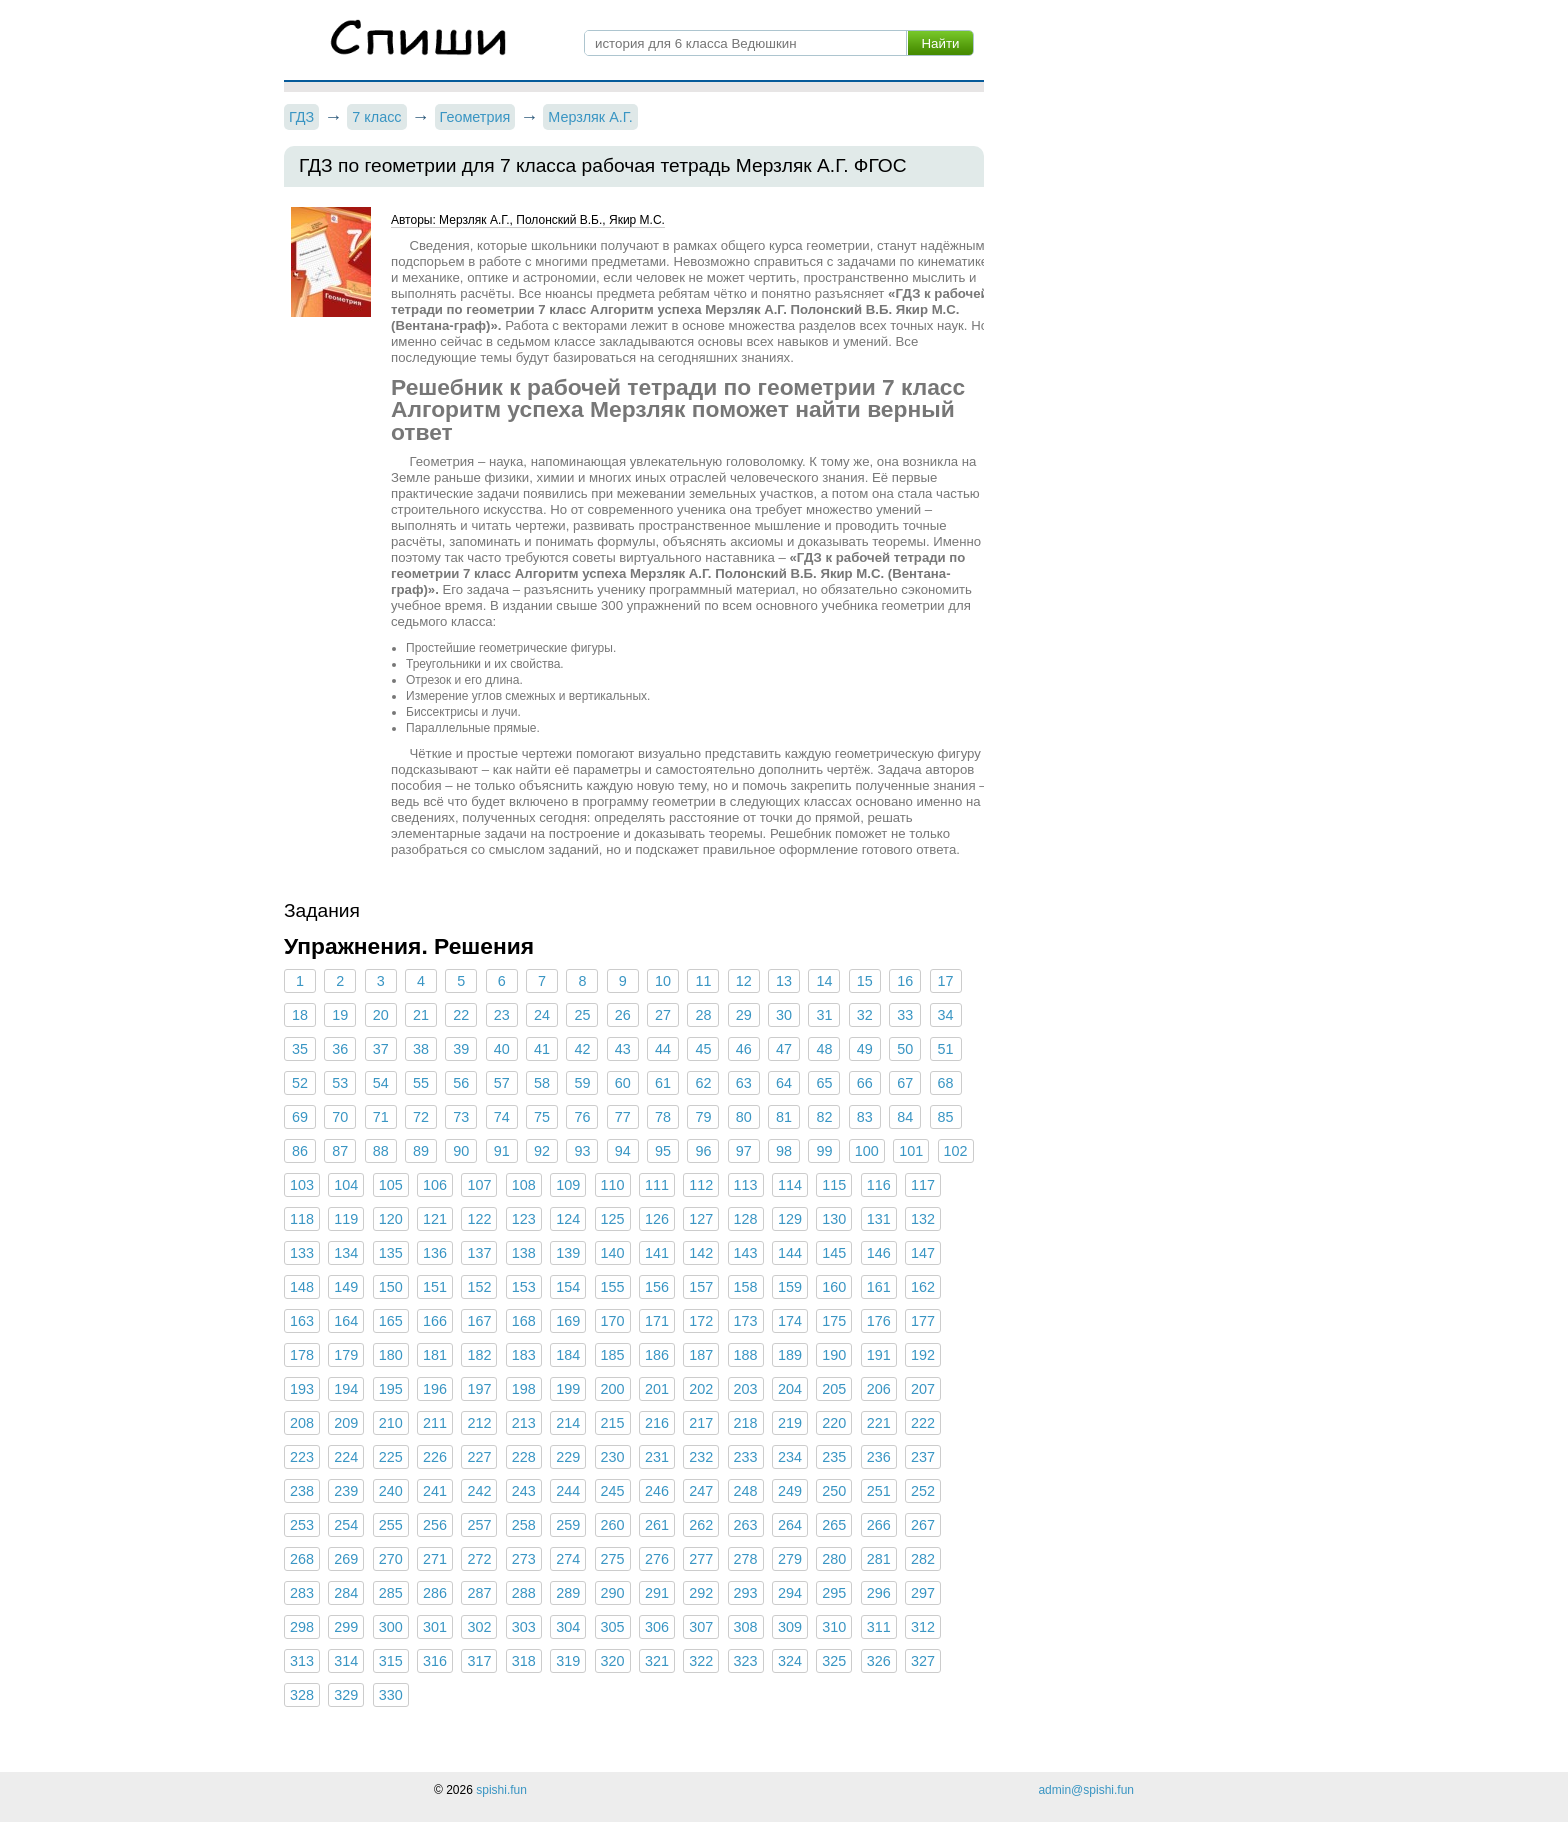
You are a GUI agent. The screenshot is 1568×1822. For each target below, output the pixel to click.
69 (300, 1117)
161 (879, 1287)
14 (824, 981)
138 (524, 1253)
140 (613, 1253)
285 (391, 1593)
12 (744, 981)
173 (746, 1321)
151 (435, 1287)
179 (346, 1355)
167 (479, 1321)
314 (346, 1661)
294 (790, 1593)
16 (905, 981)
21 (421, 1015)
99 (824, 1151)
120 (391, 1219)
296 (879, 1593)
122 (479, 1219)
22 (461, 1015)
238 (302, 1491)
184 (568, 1355)
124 (568, 1219)
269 (346, 1559)
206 (879, 1389)
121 (435, 1219)
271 (435, 1559)
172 (701, 1321)
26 (623, 1015)
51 (945, 1049)
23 (502, 1015)
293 (746, 1593)
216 (657, 1423)
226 (435, 1457)
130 (834, 1219)
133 (302, 1253)
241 (435, 1491)
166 (435, 1321)
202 (701, 1389)
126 (657, 1219)
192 (923, 1355)
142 (701, 1253)
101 (911, 1151)
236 (879, 1457)
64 (784, 1083)
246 (657, 1491)
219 (790, 1423)
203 (746, 1389)
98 (784, 1151)
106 (435, 1185)
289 (568, 1593)
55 (421, 1083)
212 (479, 1423)
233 (746, 1457)
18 (300, 1015)
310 (834, 1627)
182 (479, 1355)
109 (568, 1185)
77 (623, 1117)
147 (923, 1253)
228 (524, 1457)
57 (502, 1083)
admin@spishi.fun (1086, 1790)
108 (524, 1185)
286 (435, 1593)
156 (657, 1287)
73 (461, 1117)
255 (391, 1525)
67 (905, 1083)
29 (744, 1015)
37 (381, 1049)
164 (346, 1321)
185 (613, 1355)
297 (923, 1593)
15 (865, 981)
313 (302, 1661)
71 (381, 1117)
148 (302, 1287)
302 (479, 1627)
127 (701, 1219)
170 (613, 1321)
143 (746, 1253)
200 (613, 1389)
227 (479, 1457)
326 (879, 1661)
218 (746, 1423)
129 (790, 1219)
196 (435, 1389)
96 (703, 1151)
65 (824, 1083)
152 (479, 1287)
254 (346, 1525)
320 (613, 1661)
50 (905, 1049)
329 (346, 1695)
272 (479, 1559)
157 (701, 1287)
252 (923, 1491)
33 (905, 1015)
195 (391, 1389)
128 (746, 1219)
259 (568, 1525)
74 (502, 1117)
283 (302, 1593)
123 (524, 1219)
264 (790, 1525)
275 (613, 1559)
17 (945, 981)
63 (744, 1083)
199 (568, 1389)
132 (923, 1219)
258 (524, 1525)
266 (879, 1525)
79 (703, 1117)
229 (568, 1457)
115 (834, 1185)
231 (657, 1457)
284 (346, 1593)
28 (703, 1015)
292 (701, 1593)
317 (479, 1661)
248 (746, 1491)
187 (701, 1355)
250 (834, 1491)
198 (524, 1389)
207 (923, 1389)
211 (435, 1423)
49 (865, 1049)
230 (613, 1457)
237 (923, 1457)
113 (746, 1185)
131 (879, 1219)
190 (834, 1355)
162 (923, 1287)
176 (879, 1321)
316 (435, 1661)
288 (524, 1593)
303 (524, 1627)
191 (879, 1355)
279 (790, 1559)
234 (790, 1457)
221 (879, 1423)
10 (663, 981)
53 (340, 1083)
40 (502, 1049)
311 (879, 1627)
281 (879, 1559)
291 (657, 1593)
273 (524, 1559)
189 (790, 1355)
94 (623, 1151)
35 (300, 1049)
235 (834, 1457)
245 (613, 1491)
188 (746, 1355)
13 (784, 981)
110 (613, 1185)
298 (302, 1627)
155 (613, 1287)
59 (582, 1083)
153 (524, 1287)
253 (302, 1525)
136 (435, 1253)
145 (834, 1253)
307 (701, 1627)
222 (923, 1423)
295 (834, 1593)
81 (784, 1117)
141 (657, 1253)
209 (346, 1423)
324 (790, 1661)
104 (346, 1185)
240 (391, 1491)
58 (542, 1083)
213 (524, 1423)
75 (542, 1117)
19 (340, 1015)
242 (479, 1491)
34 (945, 1015)
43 (623, 1049)
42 (582, 1049)
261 (657, 1525)
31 (824, 1015)
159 (790, 1287)
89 (421, 1151)
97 (744, 1151)
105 (391, 1185)
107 (479, 1185)
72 (421, 1117)
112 (701, 1185)
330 (391, 1695)
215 (613, 1423)
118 (302, 1219)
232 (701, 1457)
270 (391, 1559)
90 (461, 1151)
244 (568, 1491)
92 (542, 1151)
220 (834, 1423)
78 (663, 1117)
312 (923, 1627)
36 (340, 1049)
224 (346, 1457)
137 (479, 1253)
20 (381, 1015)
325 (834, 1661)
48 (824, 1049)
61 (663, 1083)
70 (340, 1117)
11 (703, 981)
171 (657, 1321)
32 (865, 1015)
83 (865, 1117)
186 (657, 1355)
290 (613, 1593)
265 (834, 1525)
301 (435, 1627)
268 (302, 1559)
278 (746, 1559)
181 (435, 1355)
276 (657, 1559)
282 (923, 1559)
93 (582, 1151)
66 (865, 1083)
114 (790, 1185)
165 (391, 1321)
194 (346, 1389)
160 (834, 1287)
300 (391, 1627)
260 (613, 1525)
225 (391, 1457)
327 (923, 1661)
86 (300, 1151)
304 (568, 1627)
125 (613, 1219)
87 (340, 1151)
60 (623, 1083)
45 (703, 1049)
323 (746, 1661)
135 (391, 1253)
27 (663, 1015)
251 (879, 1491)
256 (435, 1525)
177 (923, 1321)
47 (784, 1049)
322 (701, 1661)
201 (657, 1389)
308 (746, 1627)
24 (542, 1015)
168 (524, 1321)
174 (790, 1321)
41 (542, 1049)
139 (568, 1253)
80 (744, 1117)
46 (744, 1049)
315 (391, 1661)
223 (302, 1457)
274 (568, 1559)
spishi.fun (501, 1790)
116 (879, 1185)
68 (945, 1083)
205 (834, 1389)
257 (479, 1525)
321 (657, 1661)
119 (346, 1219)
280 (834, 1559)
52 (300, 1083)
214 (568, 1423)
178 (302, 1355)
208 (302, 1423)
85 (945, 1117)
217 (701, 1423)
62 (703, 1083)
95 (663, 1151)
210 (391, 1423)
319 (568, 1661)
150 (391, 1287)
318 (524, 1661)
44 (663, 1049)
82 (824, 1117)
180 (391, 1355)
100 (867, 1151)
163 (302, 1321)
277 (701, 1559)
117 (923, 1185)
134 (346, 1253)
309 (790, 1627)
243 (524, 1491)
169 (568, 1321)
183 (524, 1355)
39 (461, 1049)
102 (956, 1151)
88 (381, 1151)
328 (302, 1695)
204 (790, 1389)
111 (657, 1185)
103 (302, 1185)
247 (701, 1491)
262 (701, 1525)
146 (879, 1253)
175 (834, 1321)
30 (784, 1015)
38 (421, 1049)
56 (461, 1083)
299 (346, 1627)
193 (302, 1389)
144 (790, 1253)
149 (346, 1287)
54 (381, 1083)
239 (346, 1491)
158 (746, 1287)
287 (479, 1593)
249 (790, 1491)
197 (479, 1389)
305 (613, 1627)
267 (923, 1525)
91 (502, 1151)
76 (582, 1117)
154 (568, 1287)
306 (657, 1627)
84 (905, 1117)
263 (746, 1525)
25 (582, 1015)
